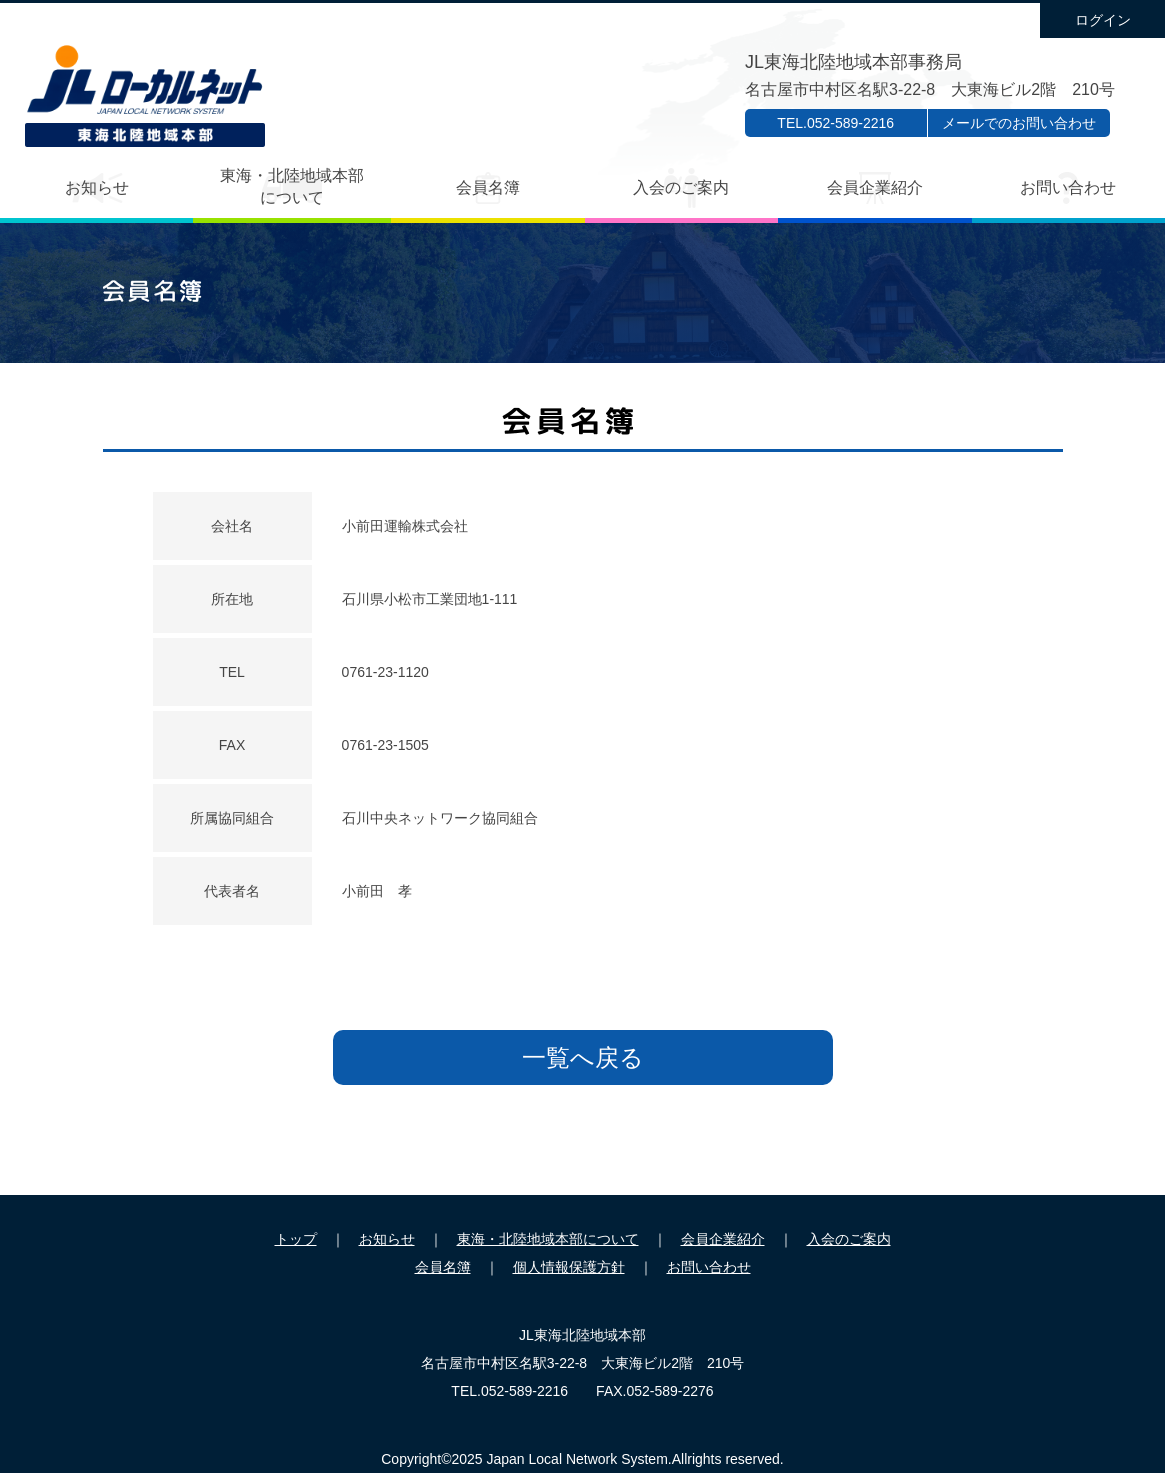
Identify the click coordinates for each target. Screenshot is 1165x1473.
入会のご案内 (681, 187)
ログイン (1103, 20)
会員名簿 (488, 187)
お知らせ (97, 187)
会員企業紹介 (875, 187)
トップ (296, 1239)
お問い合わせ (1068, 187)
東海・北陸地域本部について (292, 186)
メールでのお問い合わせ (1019, 123)
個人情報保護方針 (569, 1267)
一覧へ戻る (583, 1057)
